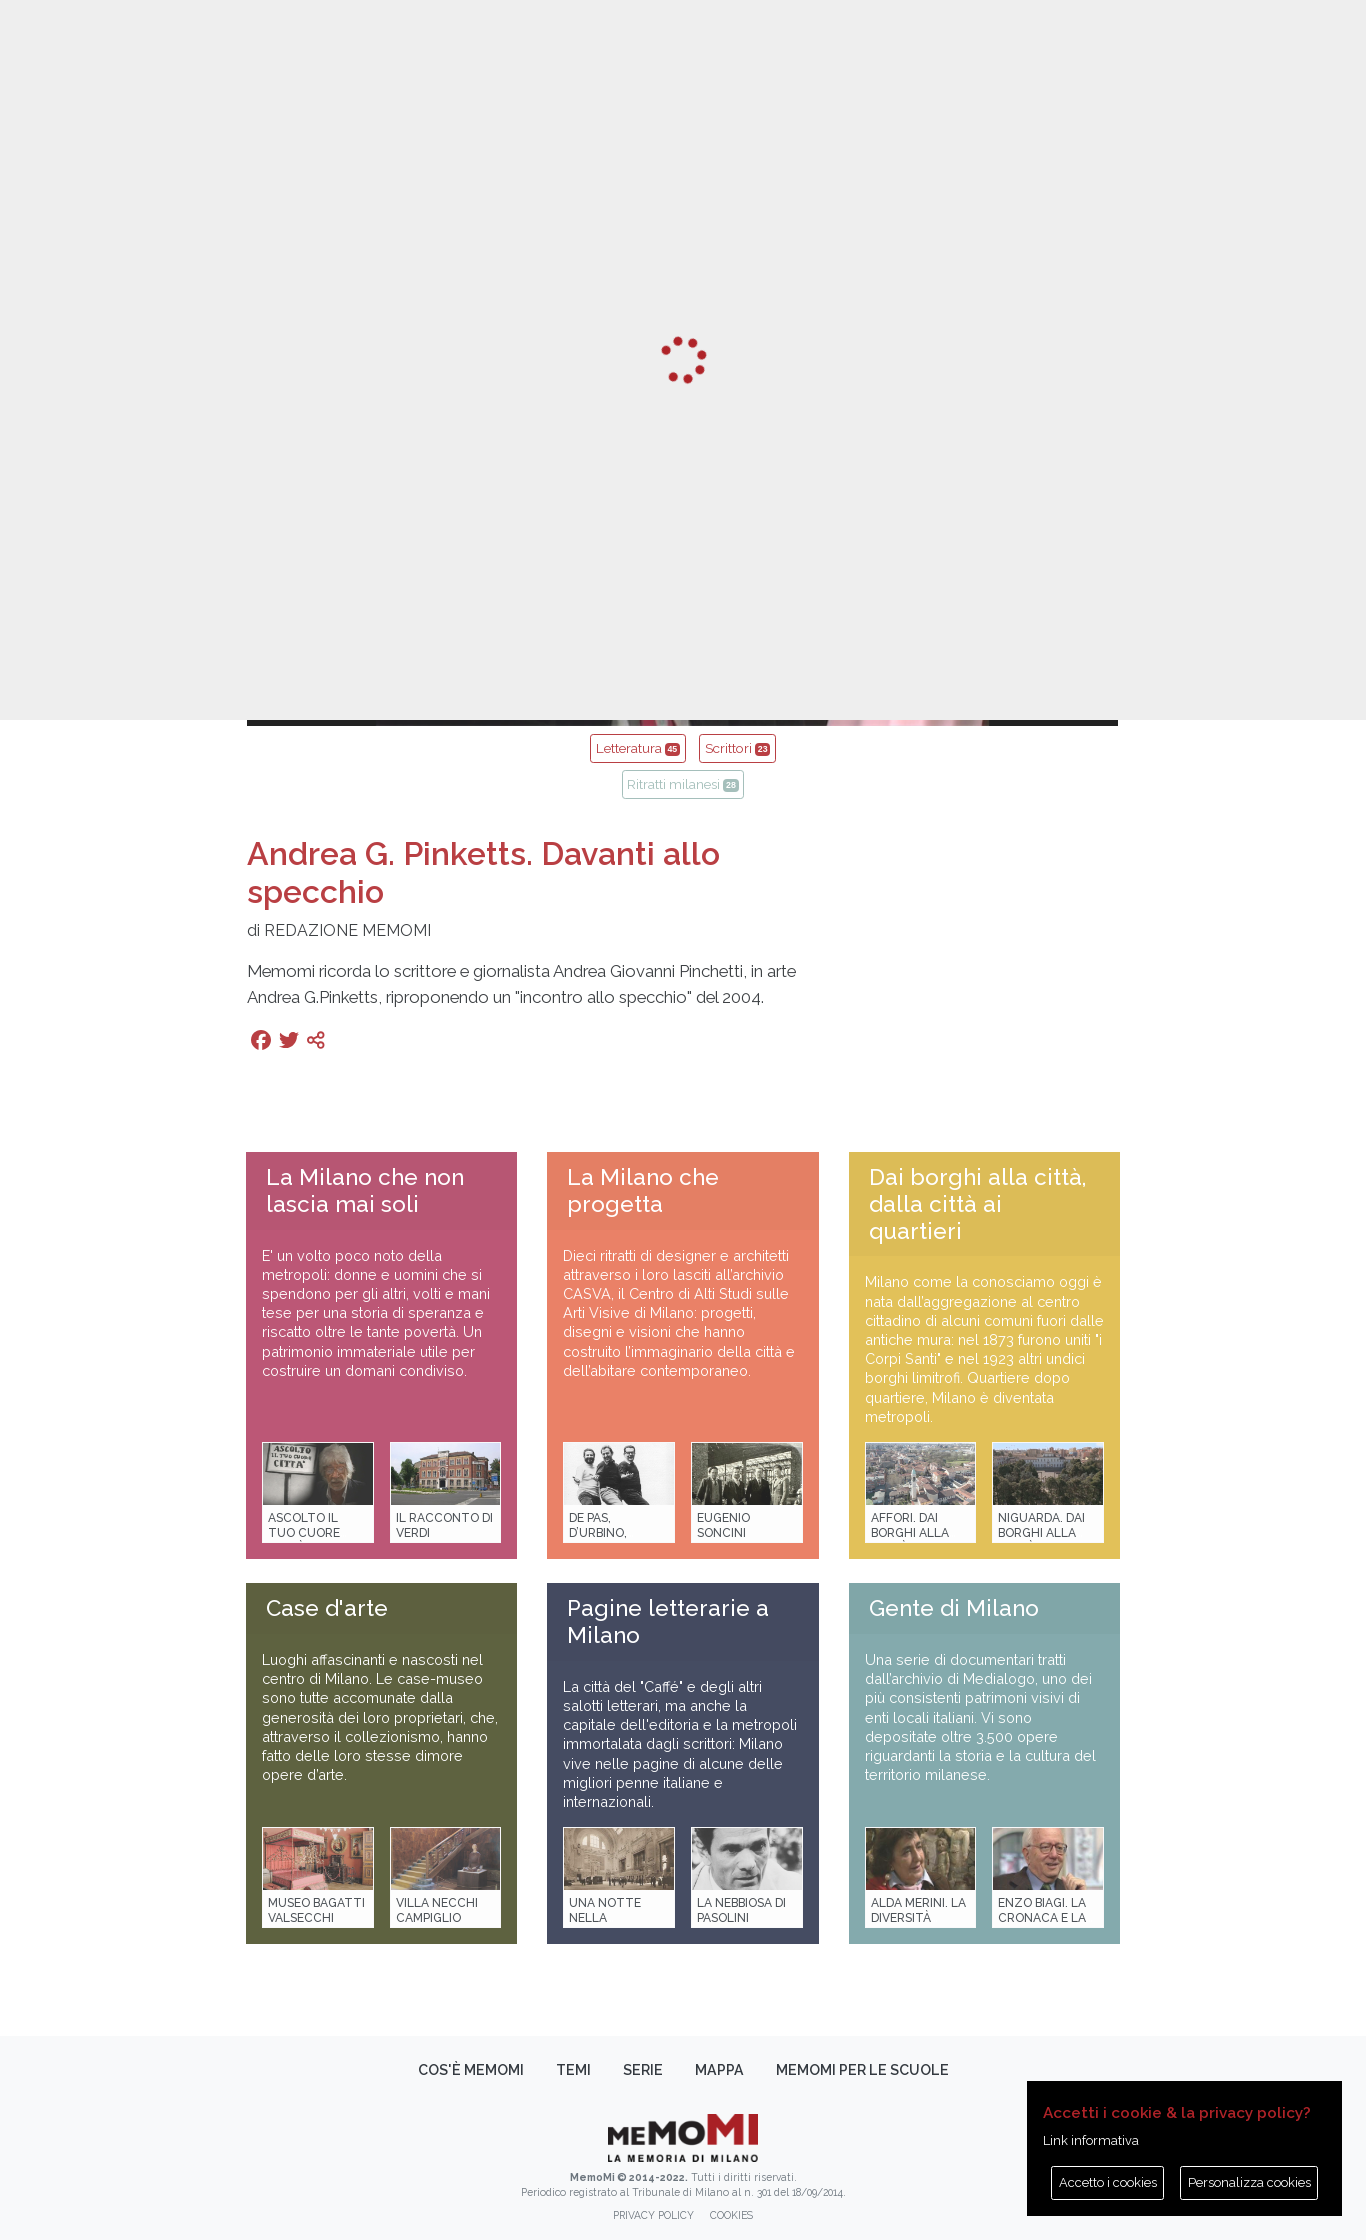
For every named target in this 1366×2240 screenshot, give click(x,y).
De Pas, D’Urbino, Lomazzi (598, 1533)
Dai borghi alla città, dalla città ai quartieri (977, 1204)
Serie (643, 2070)
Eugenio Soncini (723, 1525)
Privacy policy (653, 2215)
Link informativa (1091, 2140)
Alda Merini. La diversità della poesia (918, 1918)
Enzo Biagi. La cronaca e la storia (1042, 1918)
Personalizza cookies (1249, 2182)
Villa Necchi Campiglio (437, 1910)
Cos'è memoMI (471, 2070)
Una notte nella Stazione (605, 1918)
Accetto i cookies (1108, 2182)
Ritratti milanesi (682, 784)
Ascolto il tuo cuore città (304, 1533)
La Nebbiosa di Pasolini (741, 1910)
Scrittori (737, 748)
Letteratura (638, 748)
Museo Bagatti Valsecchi (316, 1910)
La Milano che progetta (643, 1190)
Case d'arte (327, 1608)
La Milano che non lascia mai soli (365, 1190)
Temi (573, 2070)
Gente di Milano (954, 1608)
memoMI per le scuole (862, 2070)
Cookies (731, 2215)
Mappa (719, 2070)
